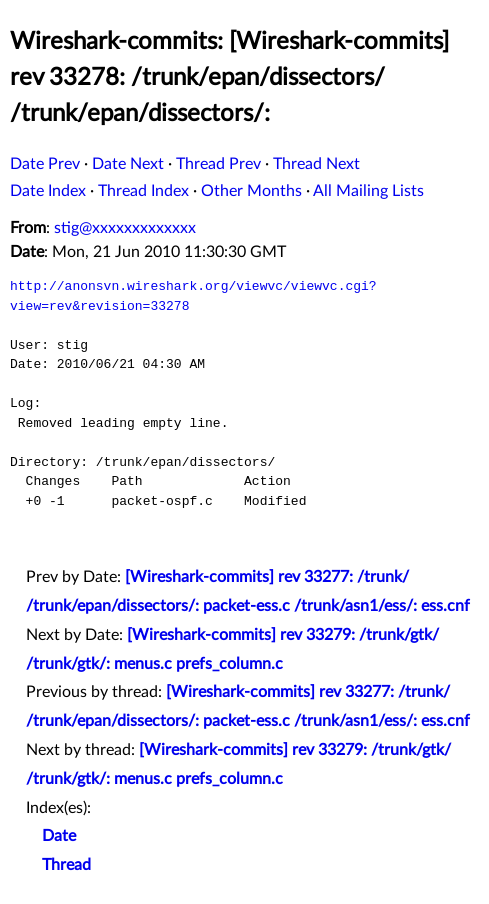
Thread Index (143, 191)
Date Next (128, 164)
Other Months (251, 191)
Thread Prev (218, 164)
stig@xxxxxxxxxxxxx (125, 228)
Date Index (48, 191)
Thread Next (316, 164)
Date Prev (45, 164)
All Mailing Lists (368, 191)
